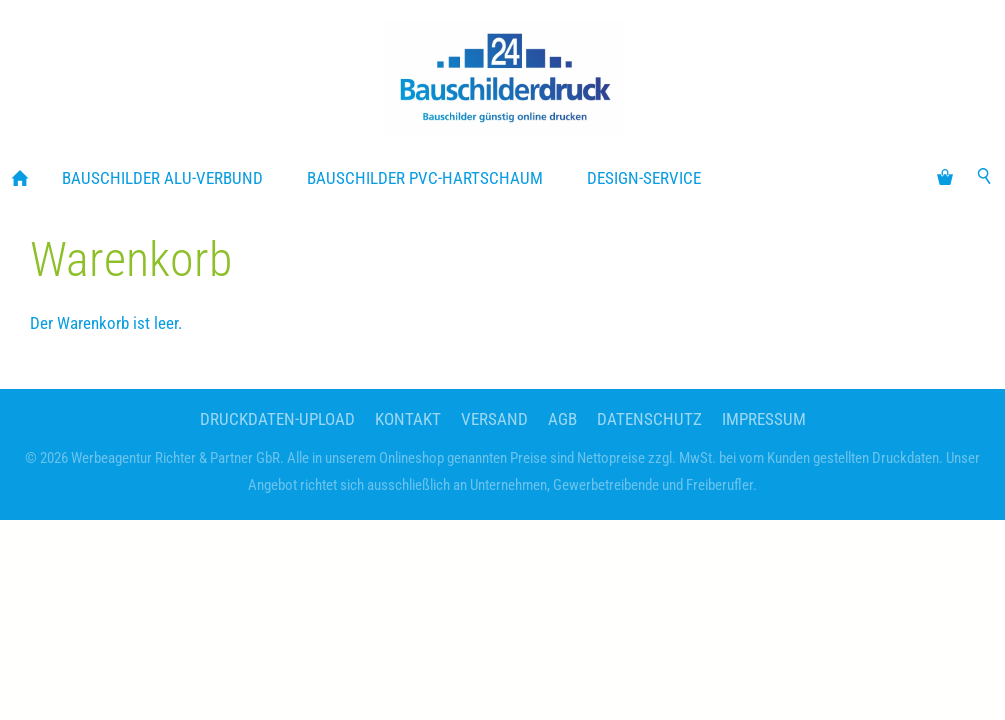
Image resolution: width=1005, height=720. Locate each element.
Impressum (764, 419)
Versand (494, 419)
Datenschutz (649, 419)
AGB (562, 419)
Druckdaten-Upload (277, 419)
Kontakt (408, 419)
